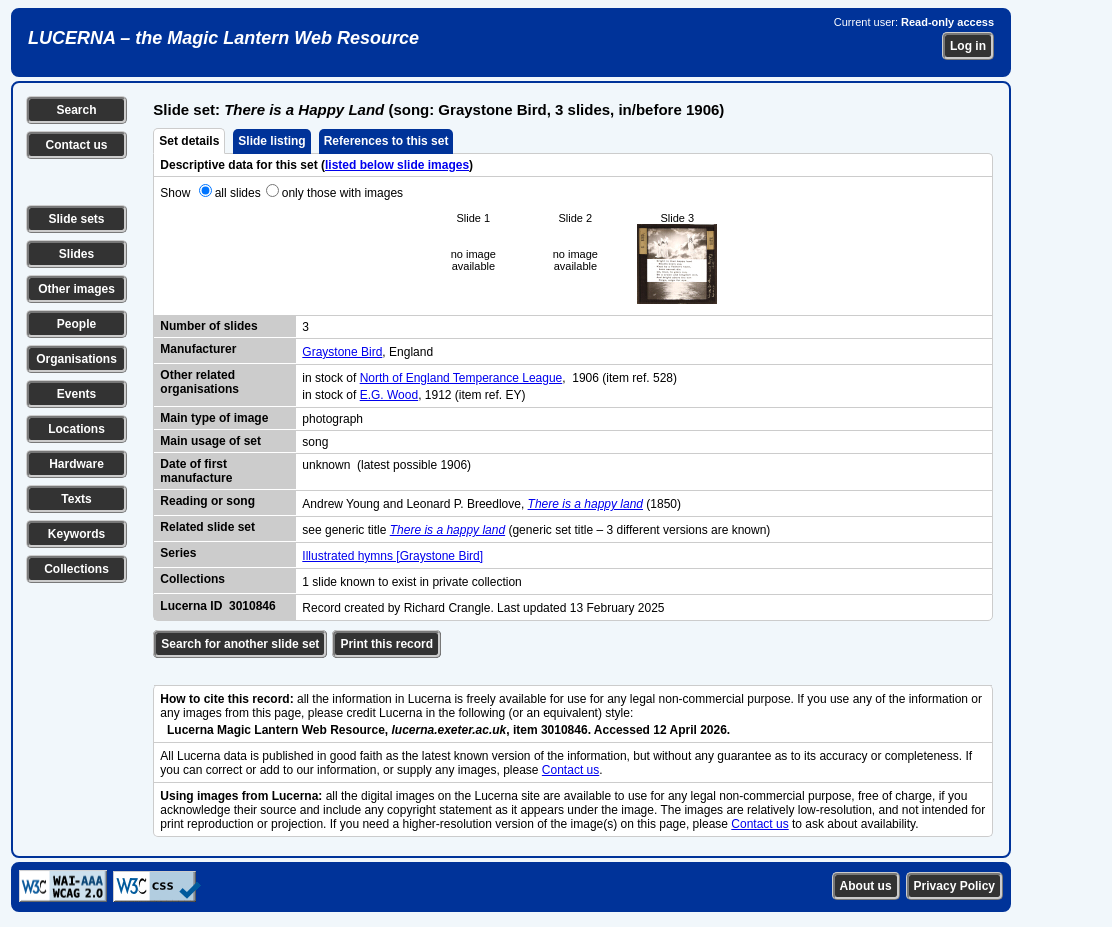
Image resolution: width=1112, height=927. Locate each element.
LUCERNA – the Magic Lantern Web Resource (223, 38)
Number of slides (208, 326)
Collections (76, 569)
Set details (189, 141)
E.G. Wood (389, 395)
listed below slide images (397, 165)
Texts (76, 499)
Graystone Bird (342, 352)
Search (76, 110)
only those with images (342, 193)
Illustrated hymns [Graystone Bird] (392, 556)
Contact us (76, 145)
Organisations (76, 359)
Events (76, 394)
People (76, 324)
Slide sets (76, 219)
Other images (76, 289)
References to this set (386, 141)
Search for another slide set (240, 644)
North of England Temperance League (461, 378)
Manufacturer (198, 349)
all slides (238, 193)
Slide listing (271, 141)
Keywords (76, 534)
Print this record (386, 644)
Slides (76, 254)
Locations (76, 429)
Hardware (76, 464)
